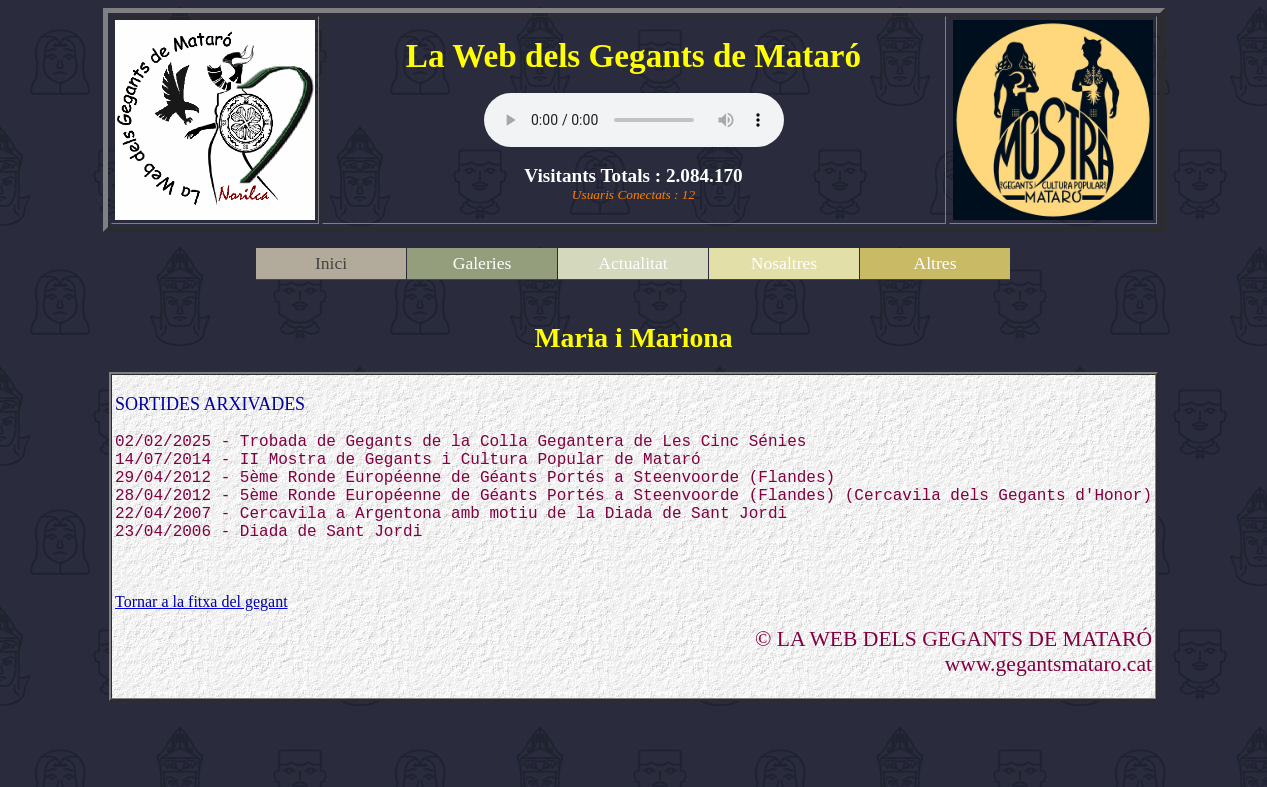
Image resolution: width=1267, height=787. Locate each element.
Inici (331, 263)
